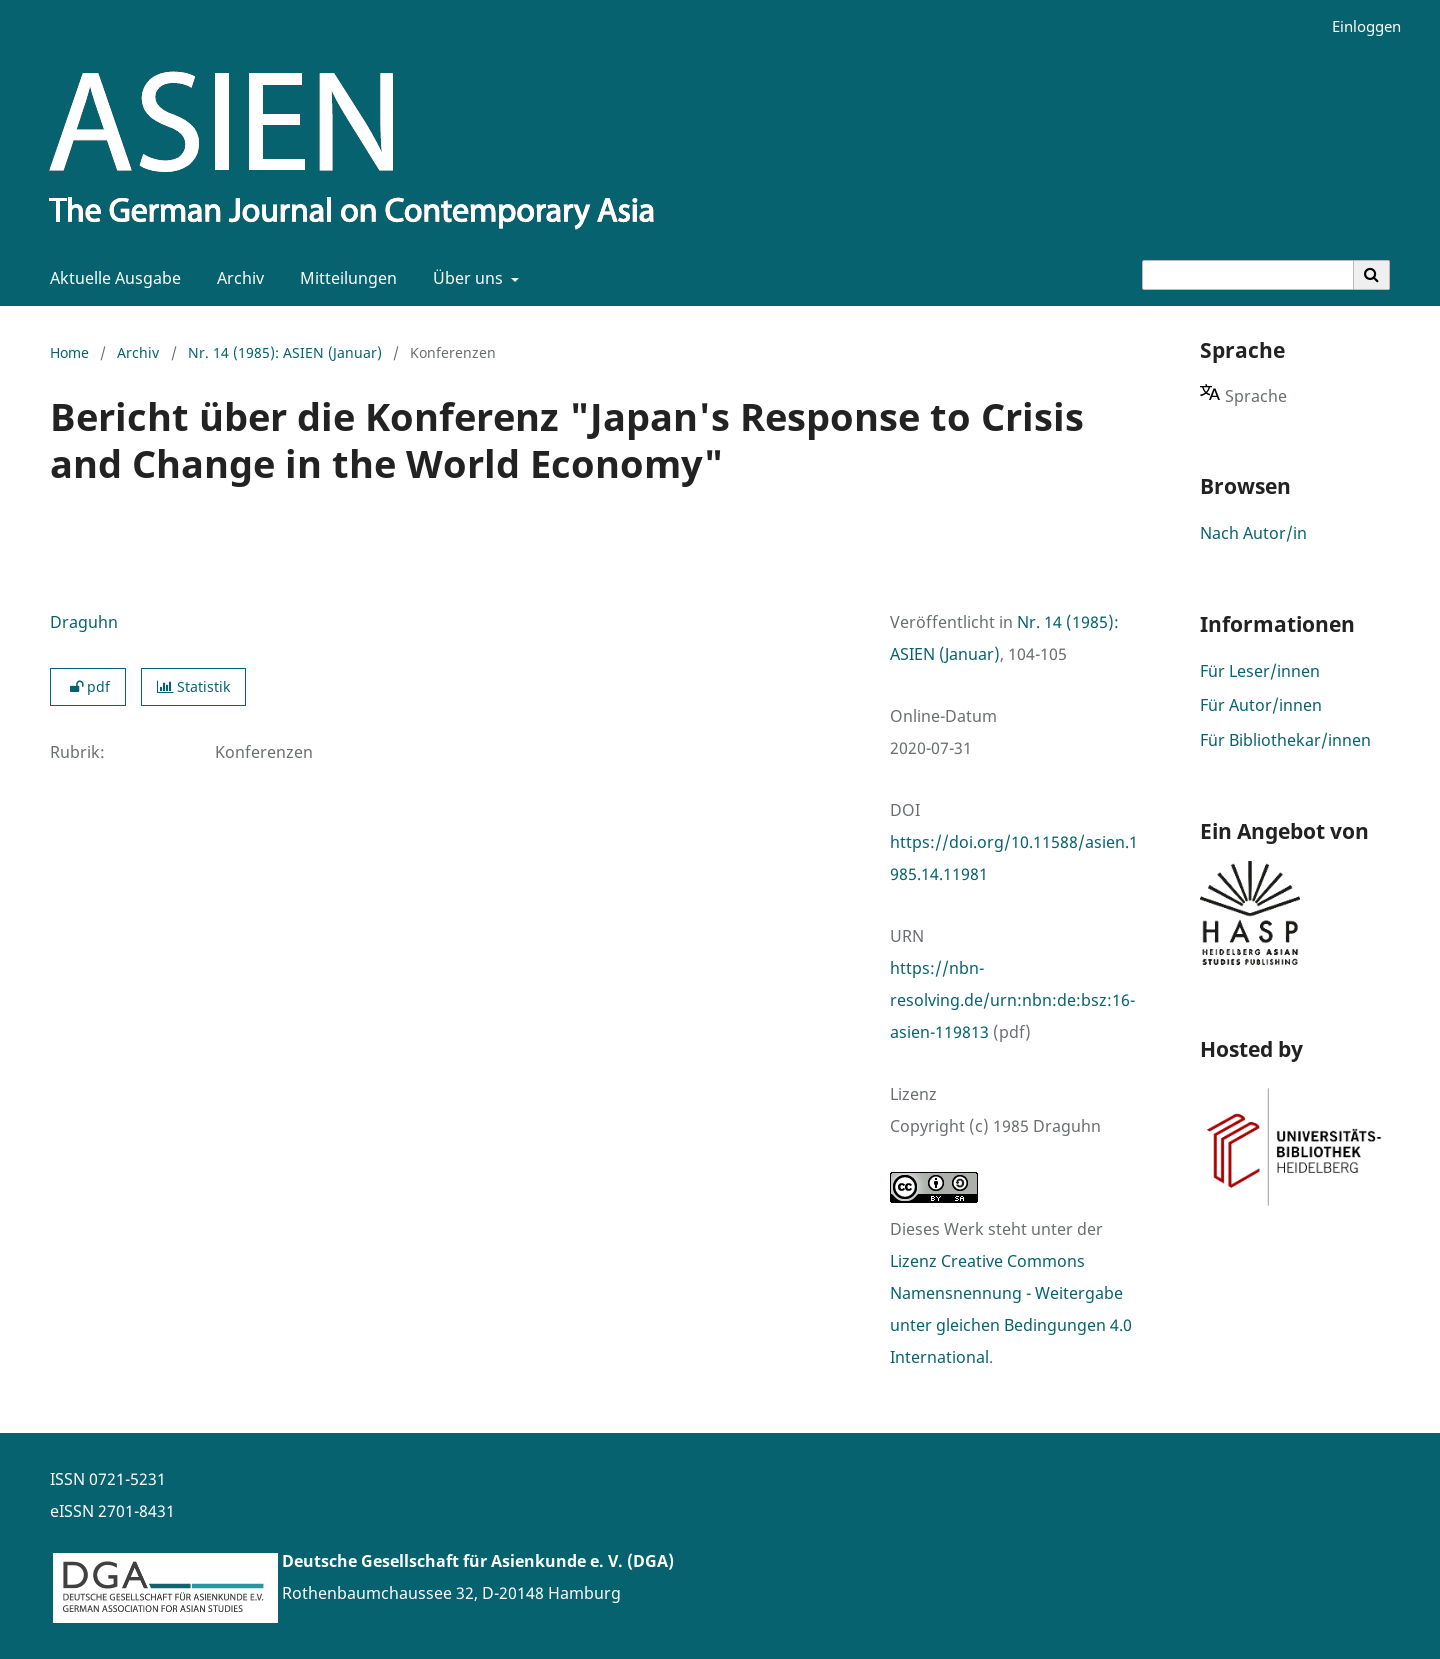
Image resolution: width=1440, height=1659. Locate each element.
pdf (88, 686)
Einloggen (1359, 26)
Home (69, 352)
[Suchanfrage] (1248, 275)
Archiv (236, 278)
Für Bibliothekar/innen (1285, 740)
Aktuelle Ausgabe (111, 278)
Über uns (466, 278)
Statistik (193, 686)
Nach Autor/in (1253, 533)
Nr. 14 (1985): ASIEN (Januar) (285, 352)
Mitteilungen (344, 278)
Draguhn (84, 622)
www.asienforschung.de (374, 1625)
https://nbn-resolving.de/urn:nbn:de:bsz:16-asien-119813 (1012, 1000)
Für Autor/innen (1261, 705)
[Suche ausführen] (1372, 275)
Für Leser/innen (1260, 671)
